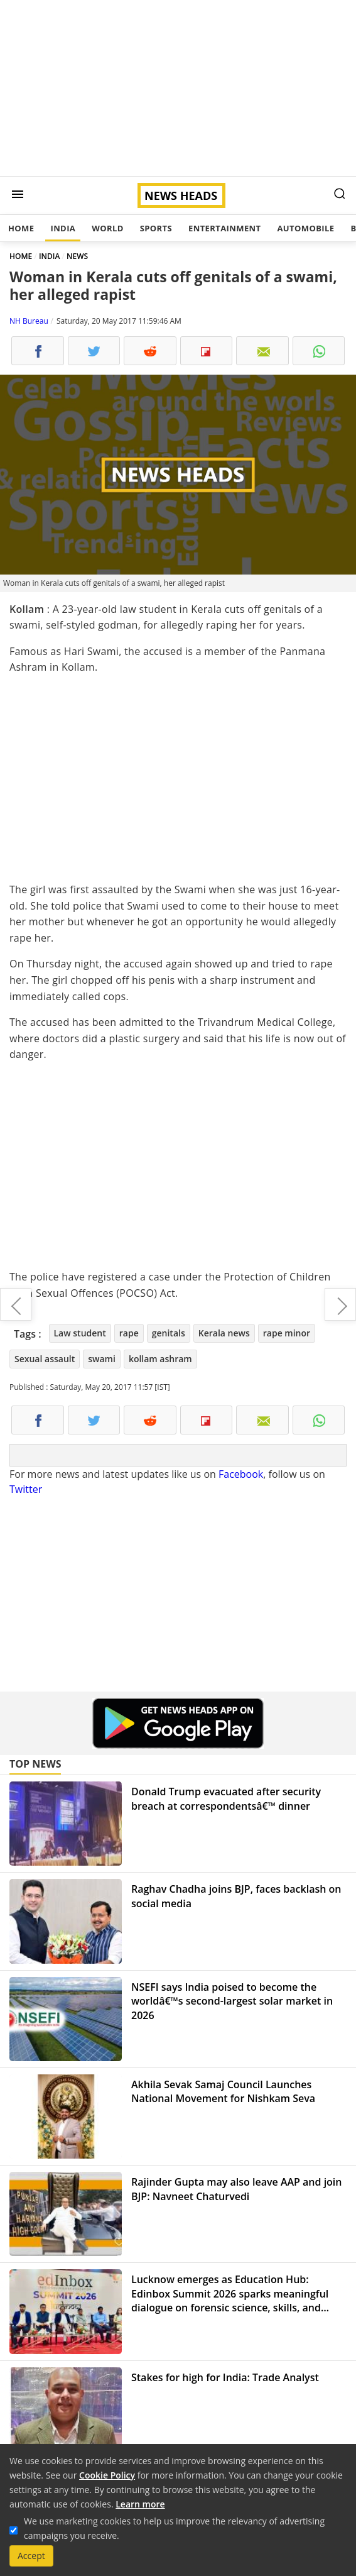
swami (102, 1359)
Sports (156, 228)
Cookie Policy (107, 2475)
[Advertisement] (178, 88)
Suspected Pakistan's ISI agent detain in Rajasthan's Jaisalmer (340, 1304)
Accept (31, 2556)
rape (129, 1333)
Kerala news (224, 1333)
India (62, 228)
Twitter (25, 1489)
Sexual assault (44, 1359)
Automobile (305, 228)
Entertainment (224, 228)
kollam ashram (160, 1359)
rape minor (286, 1333)
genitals (168, 1333)
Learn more (140, 2504)
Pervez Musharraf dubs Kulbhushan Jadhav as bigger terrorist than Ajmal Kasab (15, 1304)
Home (21, 228)
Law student (80, 1333)
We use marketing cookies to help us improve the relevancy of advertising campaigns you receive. (174, 2528)
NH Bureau (28, 321)
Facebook (240, 1474)
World (107, 228)
